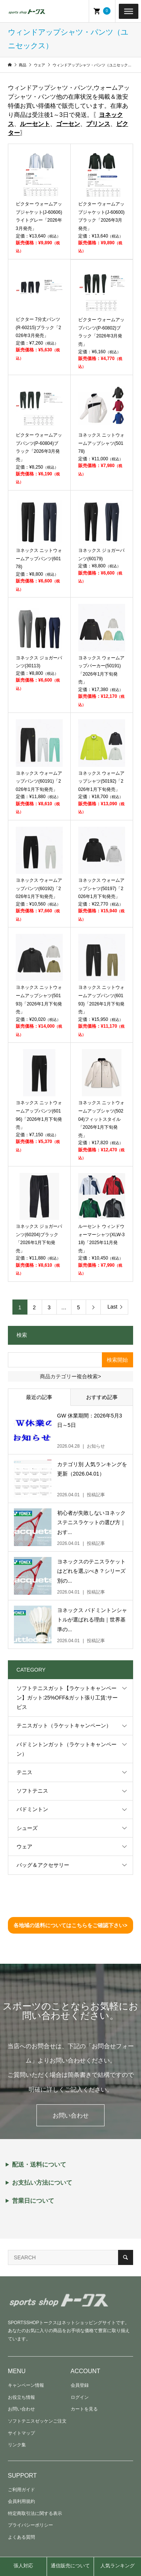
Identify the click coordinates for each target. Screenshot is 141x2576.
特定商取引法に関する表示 (35, 2513)
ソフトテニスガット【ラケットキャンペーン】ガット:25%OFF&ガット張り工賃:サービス (67, 1697)
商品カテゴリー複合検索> (70, 1376)
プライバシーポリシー (30, 2525)
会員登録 (80, 2385)
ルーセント (35, 124)
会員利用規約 (21, 2501)
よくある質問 (21, 2537)
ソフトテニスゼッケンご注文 (37, 2421)
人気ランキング (117, 2565)
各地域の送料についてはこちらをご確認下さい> (70, 1925)
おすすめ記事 (102, 1397)
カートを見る (84, 2409)
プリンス (98, 124)
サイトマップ (21, 2433)
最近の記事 (39, 1397)
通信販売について (70, 2565)
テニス (24, 1772)
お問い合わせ (71, 2115)
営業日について (33, 2201)
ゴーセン (68, 124)
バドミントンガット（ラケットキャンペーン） (67, 1749)
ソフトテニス (32, 1791)
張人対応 (23, 2565)
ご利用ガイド (21, 2489)
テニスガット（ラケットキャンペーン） (64, 1725)
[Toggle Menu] (128, 11)
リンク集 (17, 2444)
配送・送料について (39, 2165)
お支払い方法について (42, 2183)
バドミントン (32, 1809)
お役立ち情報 (21, 2397)
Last (112, 1307)
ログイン (80, 2397)
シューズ (27, 1828)
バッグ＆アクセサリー (43, 1865)
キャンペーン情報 (26, 2385)
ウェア (24, 1847)
